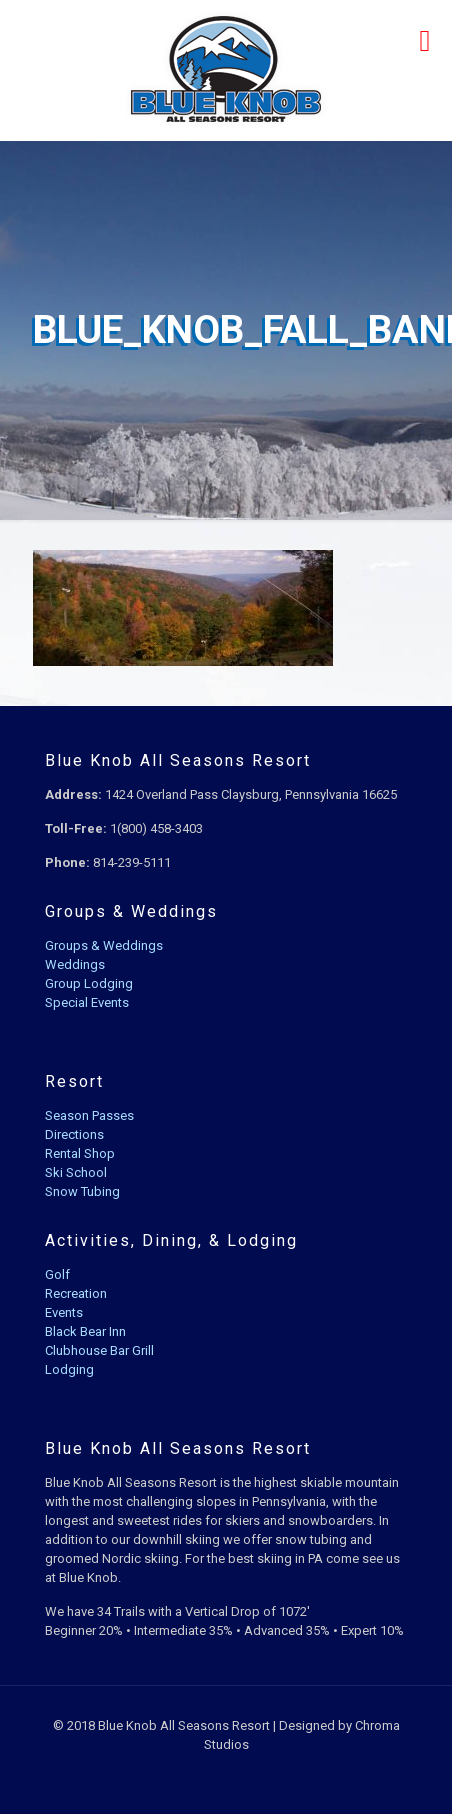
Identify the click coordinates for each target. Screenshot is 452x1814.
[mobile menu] (425, 40)
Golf (57, 1274)
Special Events (87, 1002)
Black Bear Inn (85, 1331)
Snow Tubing (82, 1191)
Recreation (76, 1293)
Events (64, 1312)
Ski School (76, 1172)
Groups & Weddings (104, 945)
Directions (74, 1134)
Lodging (69, 1369)
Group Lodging (89, 983)
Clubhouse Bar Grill (99, 1350)
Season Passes (89, 1115)
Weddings (75, 964)
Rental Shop (80, 1153)
